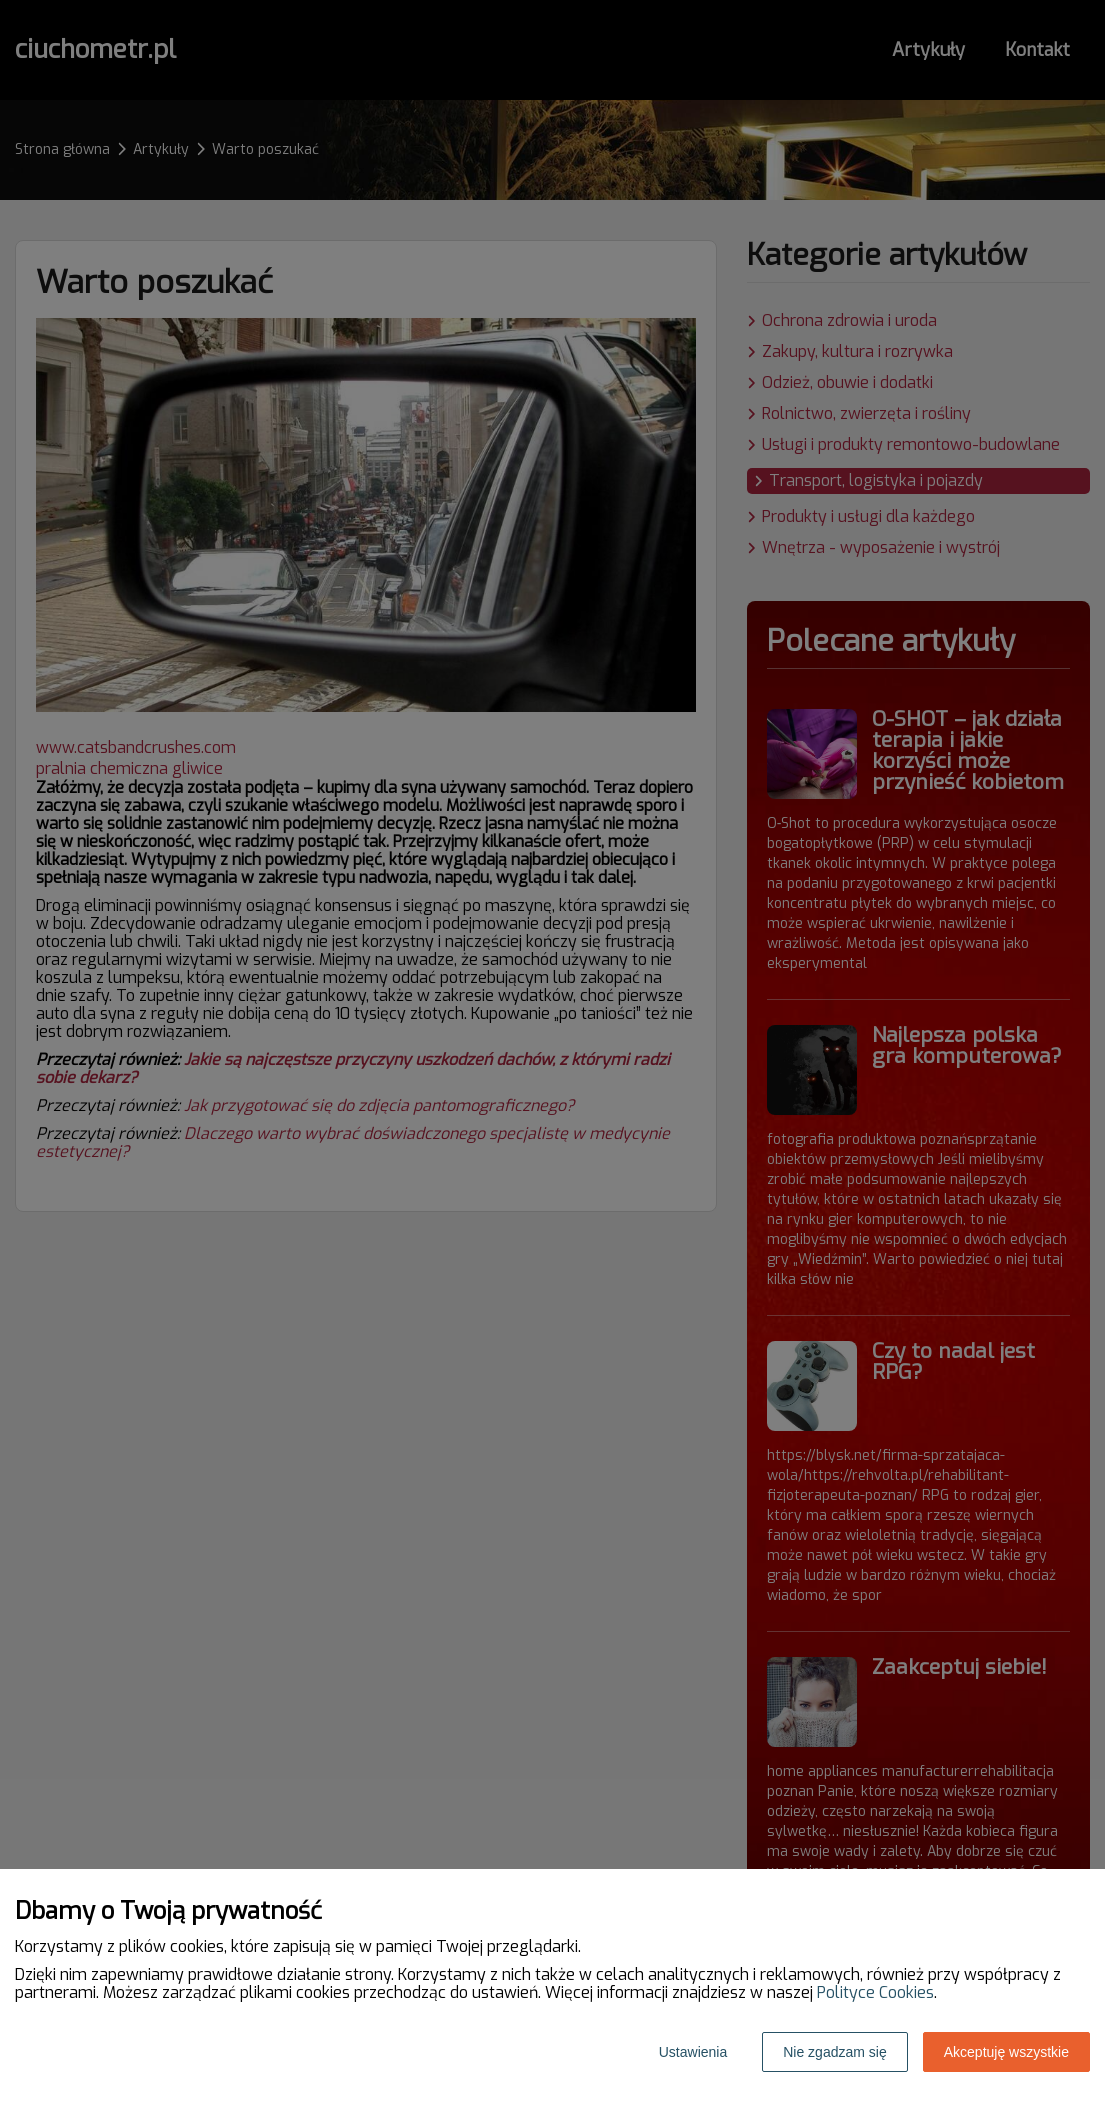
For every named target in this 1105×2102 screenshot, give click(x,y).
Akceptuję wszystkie (1006, 2052)
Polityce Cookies (875, 1992)
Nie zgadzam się (835, 2052)
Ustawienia (693, 2052)
